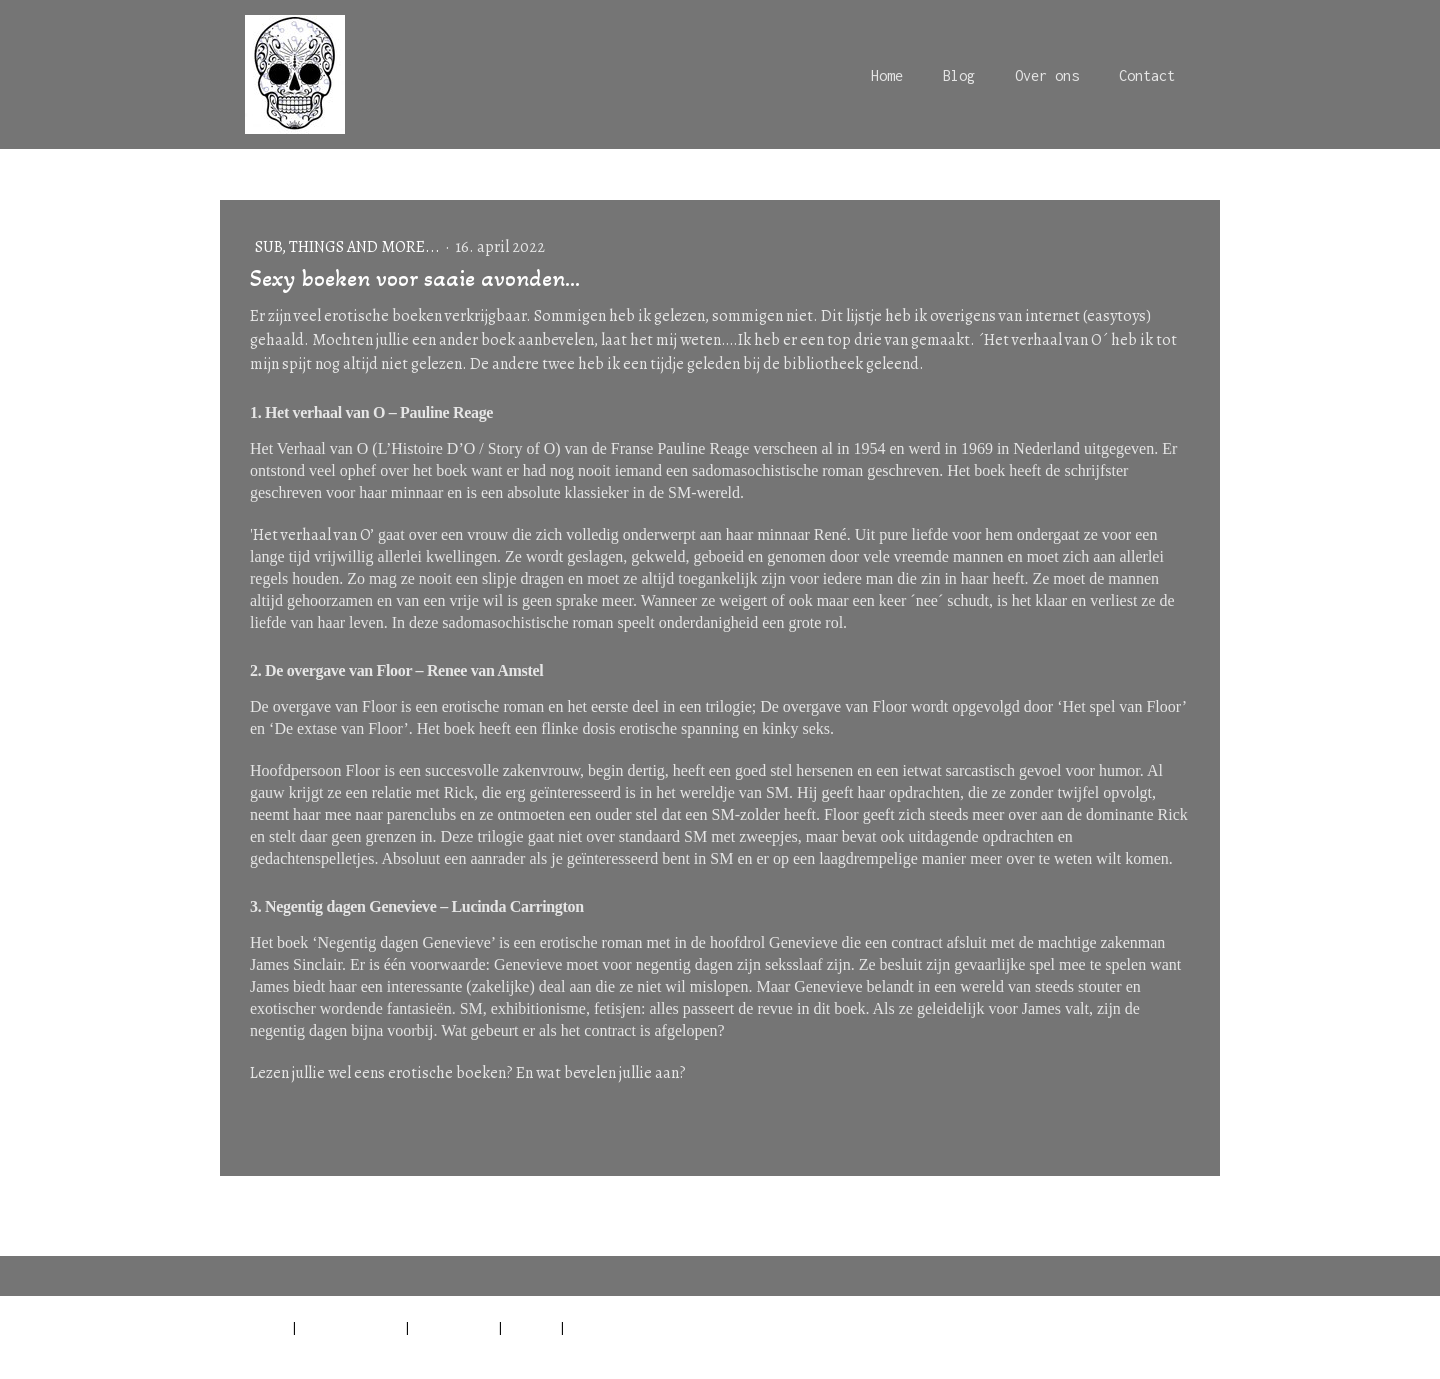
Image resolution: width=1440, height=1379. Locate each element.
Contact (1147, 75)
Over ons (1047, 75)
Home (887, 75)
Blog (959, 75)
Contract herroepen (646, 1327)
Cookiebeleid (454, 1327)
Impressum (254, 1327)
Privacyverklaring (351, 1327)
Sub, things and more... (349, 247)
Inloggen (1194, 1349)
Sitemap (531, 1327)
